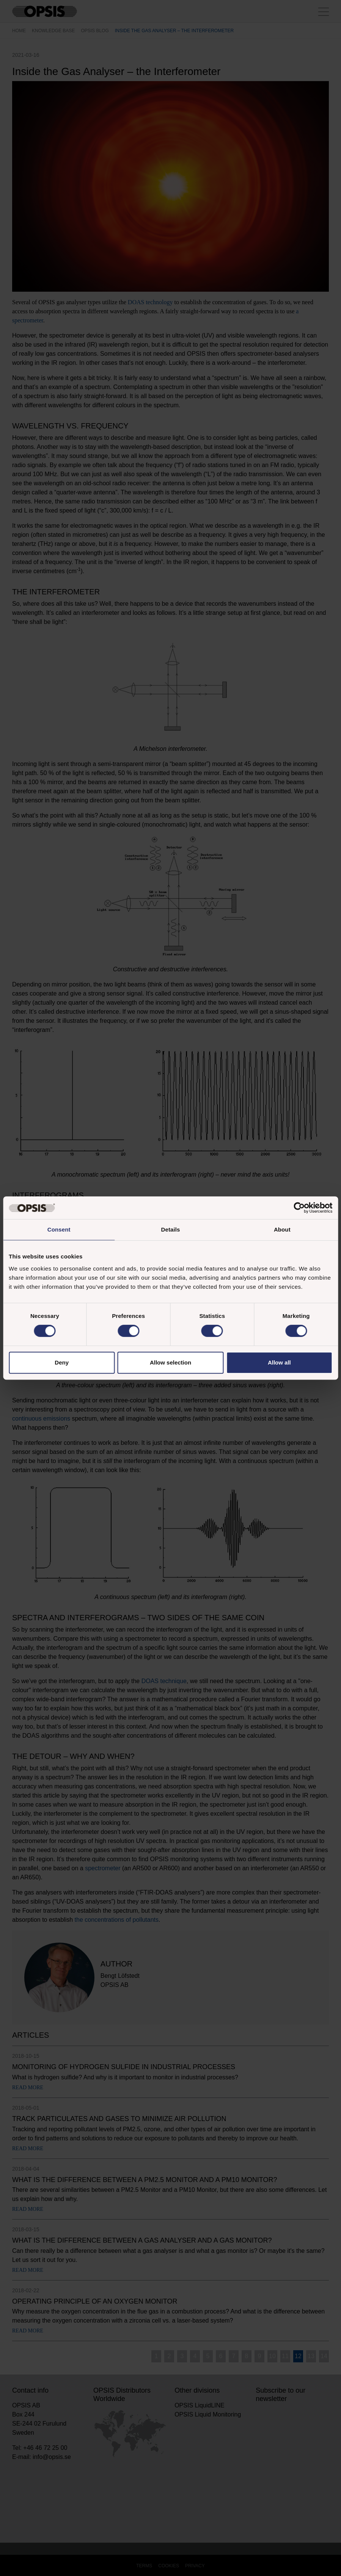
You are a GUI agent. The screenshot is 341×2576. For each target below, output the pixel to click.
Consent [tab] (59, 1229)
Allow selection (170, 1362)
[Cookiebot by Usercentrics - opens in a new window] (299, 1207)
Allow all (279, 1362)
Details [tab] (170, 1229)
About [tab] (282, 1229)
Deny (62, 1362)
